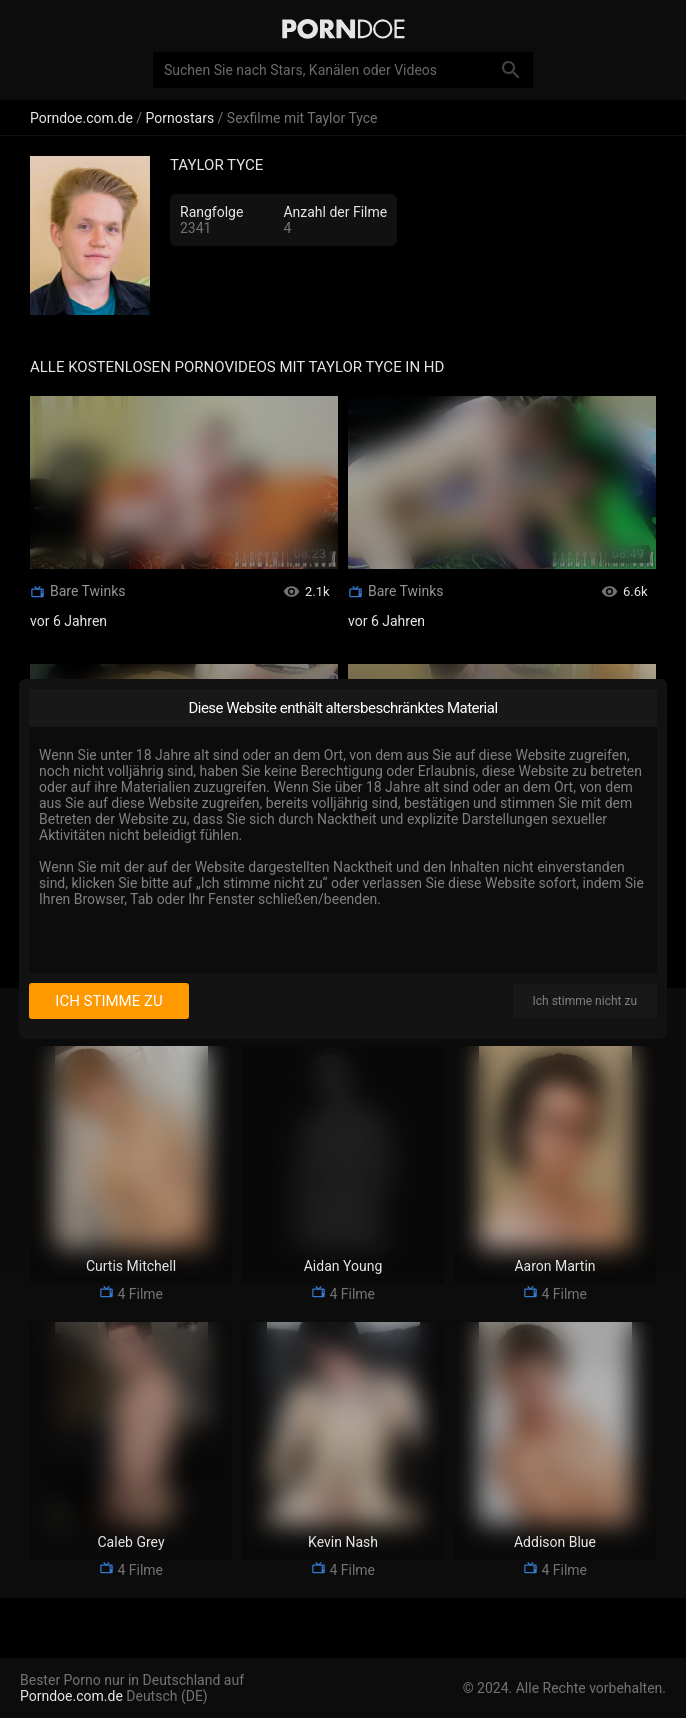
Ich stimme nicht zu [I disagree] (585, 1001)
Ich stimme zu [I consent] (108, 1001)
